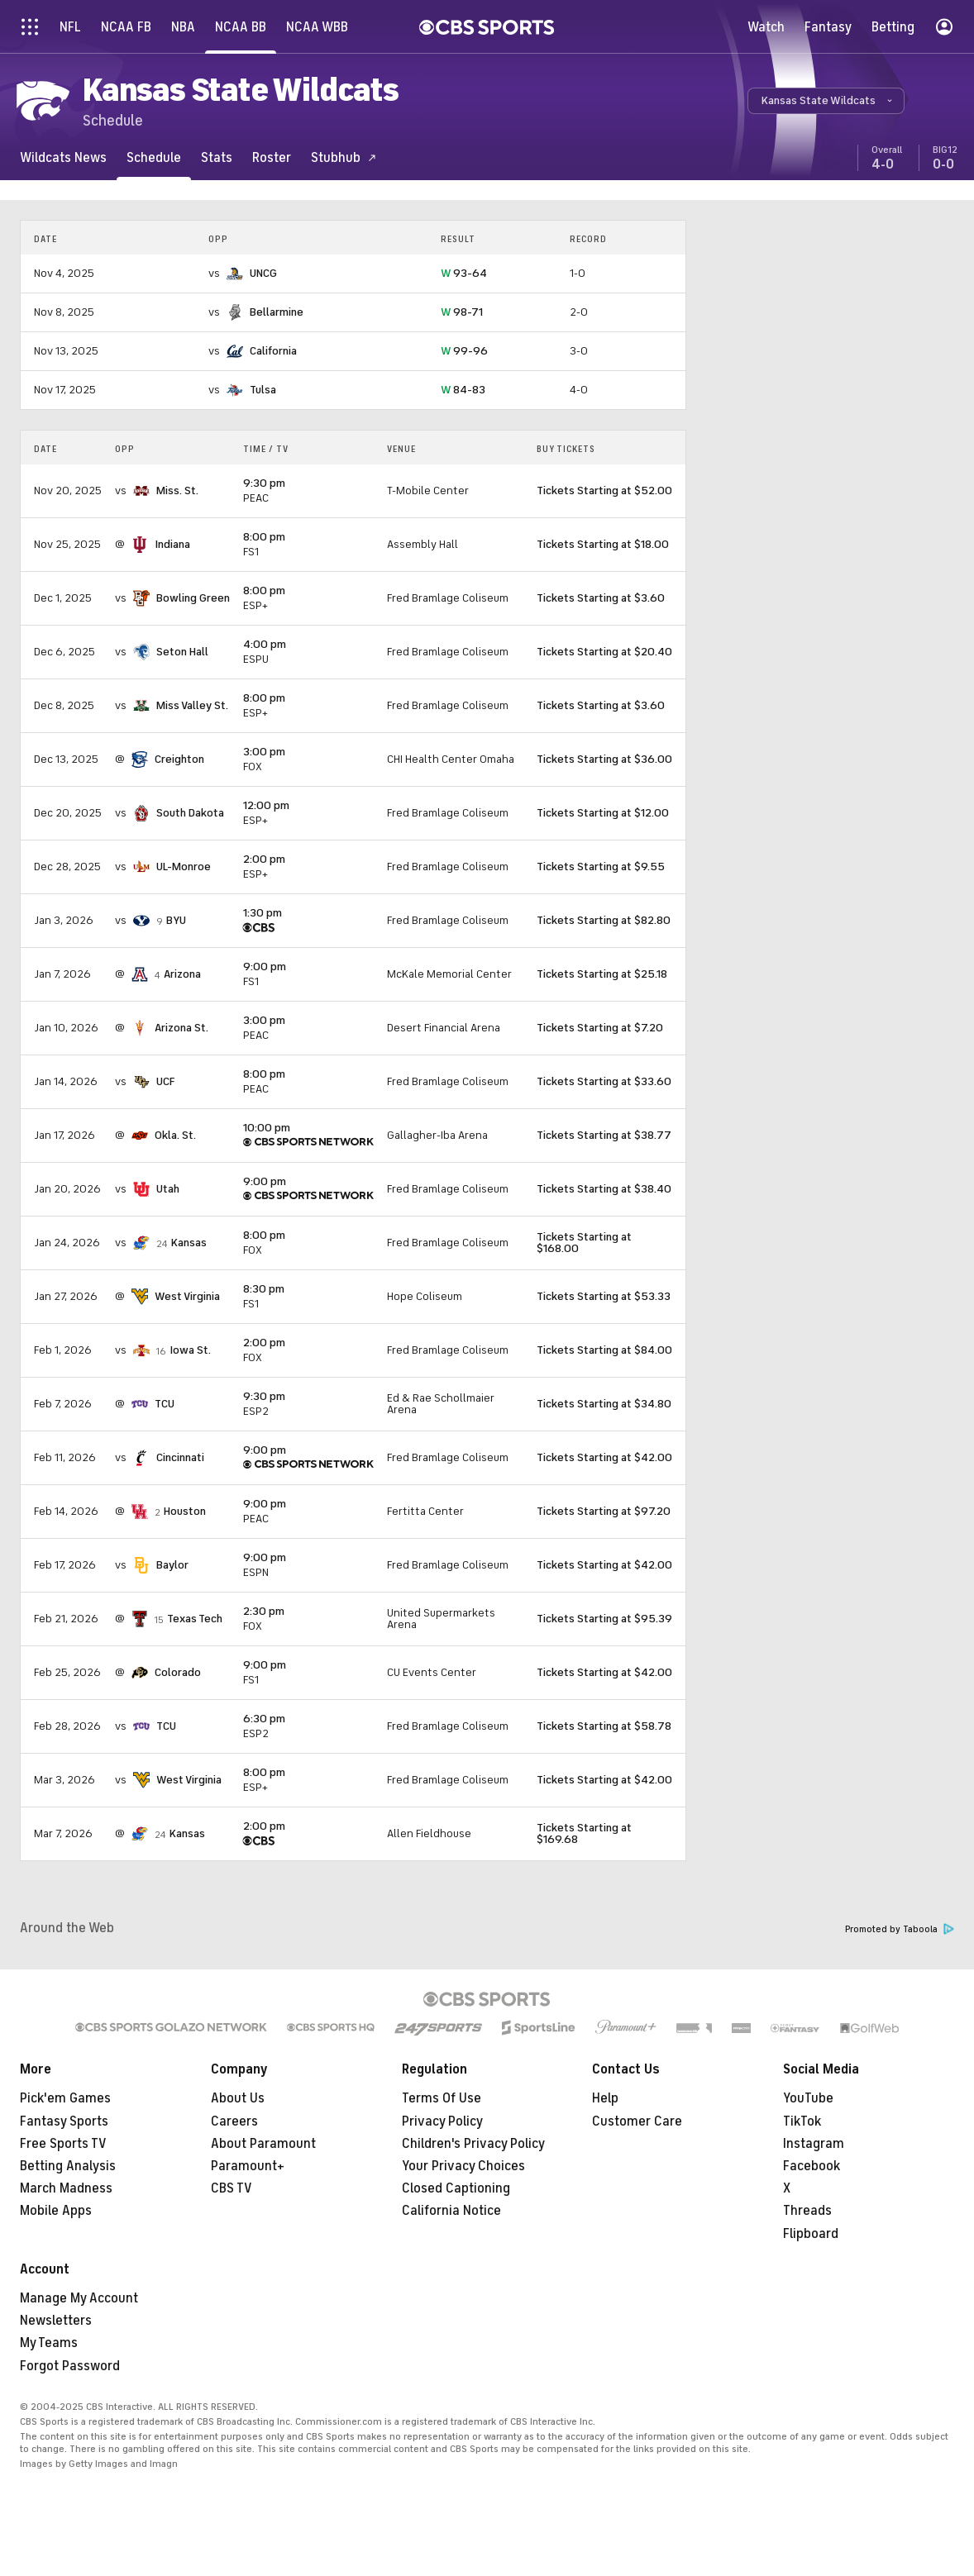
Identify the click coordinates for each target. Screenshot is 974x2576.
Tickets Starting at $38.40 (604, 1189)
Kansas (189, 1243)
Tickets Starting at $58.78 (604, 1726)
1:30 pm (262, 913)
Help (605, 2098)
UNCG (263, 273)
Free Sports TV (63, 2144)
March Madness (66, 2188)
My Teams (49, 2343)
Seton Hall (182, 652)
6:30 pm (264, 1719)
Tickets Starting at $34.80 (604, 1404)
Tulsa (263, 390)
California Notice (451, 2210)
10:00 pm (266, 1128)
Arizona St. (181, 1028)
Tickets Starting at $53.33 (604, 1296)
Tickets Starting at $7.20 (600, 1028)
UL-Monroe (183, 866)
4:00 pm (264, 644)
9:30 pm (264, 483)
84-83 (463, 390)
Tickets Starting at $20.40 (604, 652)
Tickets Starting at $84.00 (604, 1350)
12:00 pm (266, 805)
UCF (165, 1081)
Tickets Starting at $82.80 (604, 920)
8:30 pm (263, 1289)
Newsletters (56, 2320)
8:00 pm (264, 537)
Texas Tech (194, 1619)
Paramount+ (247, 2166)
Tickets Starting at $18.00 (603, 544)
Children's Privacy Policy (473, 2144)
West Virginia (187, 1296)
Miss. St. (177, 490)
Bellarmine (276, 312)
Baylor (172, 1565)
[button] (826, 101)
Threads (807, 2210)
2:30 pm (263, 1611)
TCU (164, 1404)
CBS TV (231, 2188)
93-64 (464, 273)
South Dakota (190, 813)
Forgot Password (70, 2366)
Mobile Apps (56, 2210)
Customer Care (637, 2121)
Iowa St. (190, 1350)
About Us (238, 2098)
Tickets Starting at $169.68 (584, 1833)
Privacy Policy (442, 2121)
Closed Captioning (456, 2188)
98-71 (462, 312)
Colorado (178, 1672)
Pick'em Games (65, 2098)
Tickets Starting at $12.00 (603, 813)
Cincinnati (180, 1457)
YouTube (808, 2098)
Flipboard (810, 2234)
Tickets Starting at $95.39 (604, 1619)
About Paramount (263, 2144)
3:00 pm (264, 752)
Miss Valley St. (192, 705)
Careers (234, 2121)
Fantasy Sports (64, 2121)
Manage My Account (79, 2298)
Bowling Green (193, 598)
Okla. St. (175, 1135)
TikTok (802, 2121)
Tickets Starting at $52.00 (604, 490)
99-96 (464, 351)
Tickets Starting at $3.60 (601, 598)
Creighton (179, 759)
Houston (185, 1511)
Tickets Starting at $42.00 (604, 1457)
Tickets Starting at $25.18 (602, 974)
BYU (176, 920)
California (273, 351)
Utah (167, 1189)
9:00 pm (264, 966)
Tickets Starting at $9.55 (601, 866)
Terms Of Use (441, 2098)
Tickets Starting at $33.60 (604, 1081)
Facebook (811, 2166)
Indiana (172, 544)
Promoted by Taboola (899, 1929)
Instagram (813, 2144)
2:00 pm (264, 859)
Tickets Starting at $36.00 (604, 759)
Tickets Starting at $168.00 (584, 1242)
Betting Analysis (68, 2166)
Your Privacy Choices (463, 2166)
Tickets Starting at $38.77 (604, 1135)
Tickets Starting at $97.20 (604, 1511)
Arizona (182, 974)
